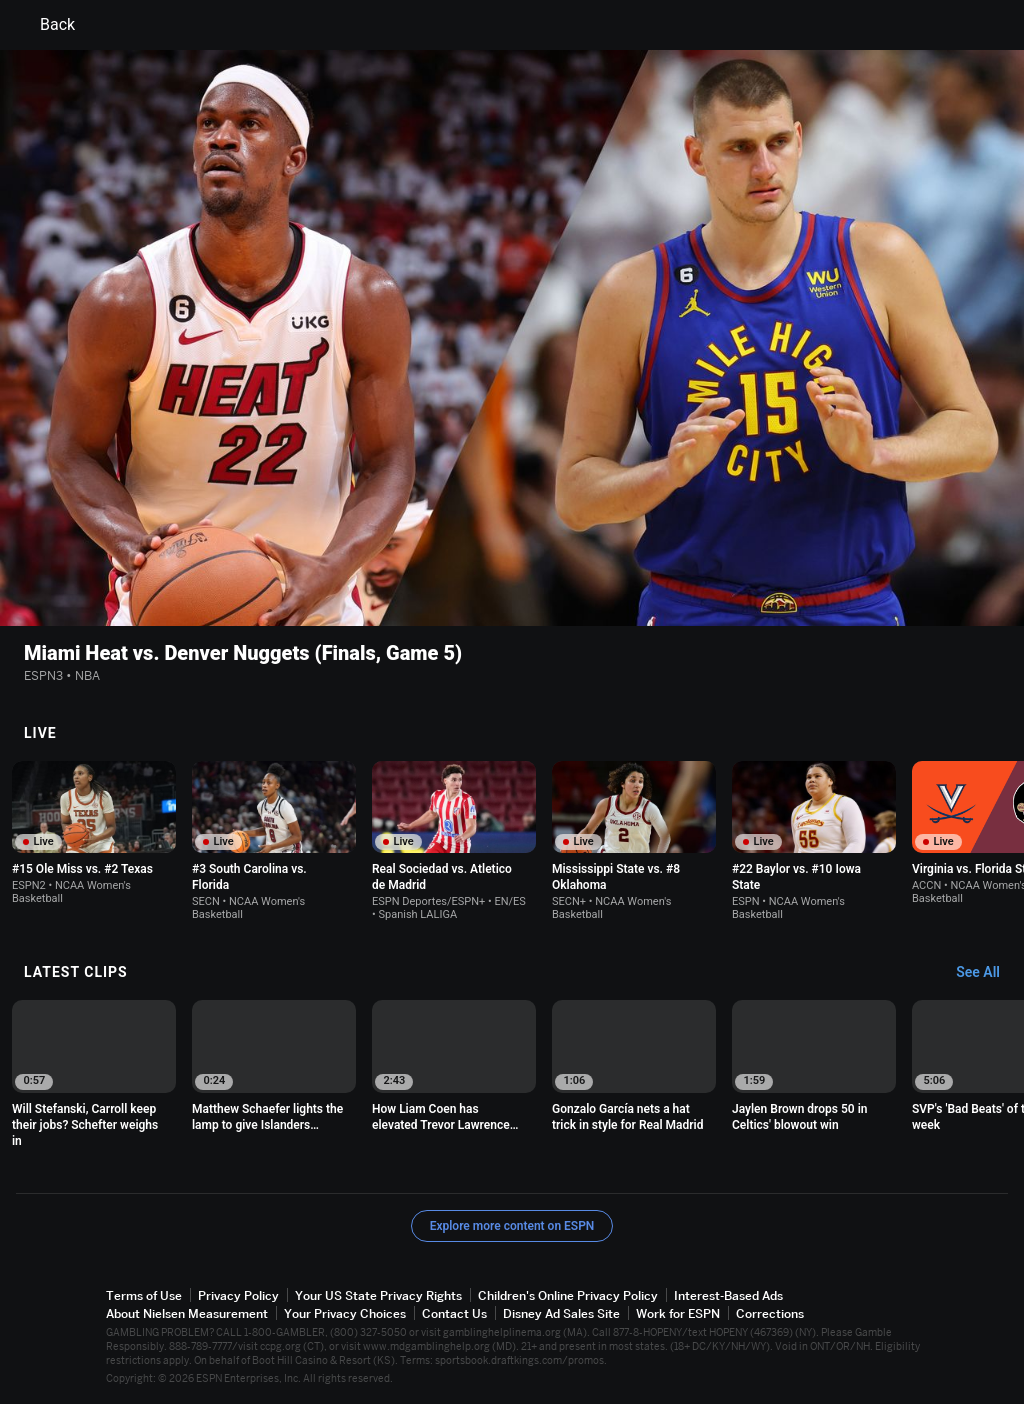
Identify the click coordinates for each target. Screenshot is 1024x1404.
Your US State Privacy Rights (378, 1295)
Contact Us (454, 1313)
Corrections (770, 1313)
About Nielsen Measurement (187, 1313)
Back (45, 25)
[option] (94, 833)
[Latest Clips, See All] (987, 973)
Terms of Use (144, 1295)
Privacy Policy (238, 1295)
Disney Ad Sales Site (561, 1313)
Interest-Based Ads (728, 1295)
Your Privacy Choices (345, 1313)
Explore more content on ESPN (512, 1226)
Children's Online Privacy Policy (568, 1295)
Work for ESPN (678, 1313)
